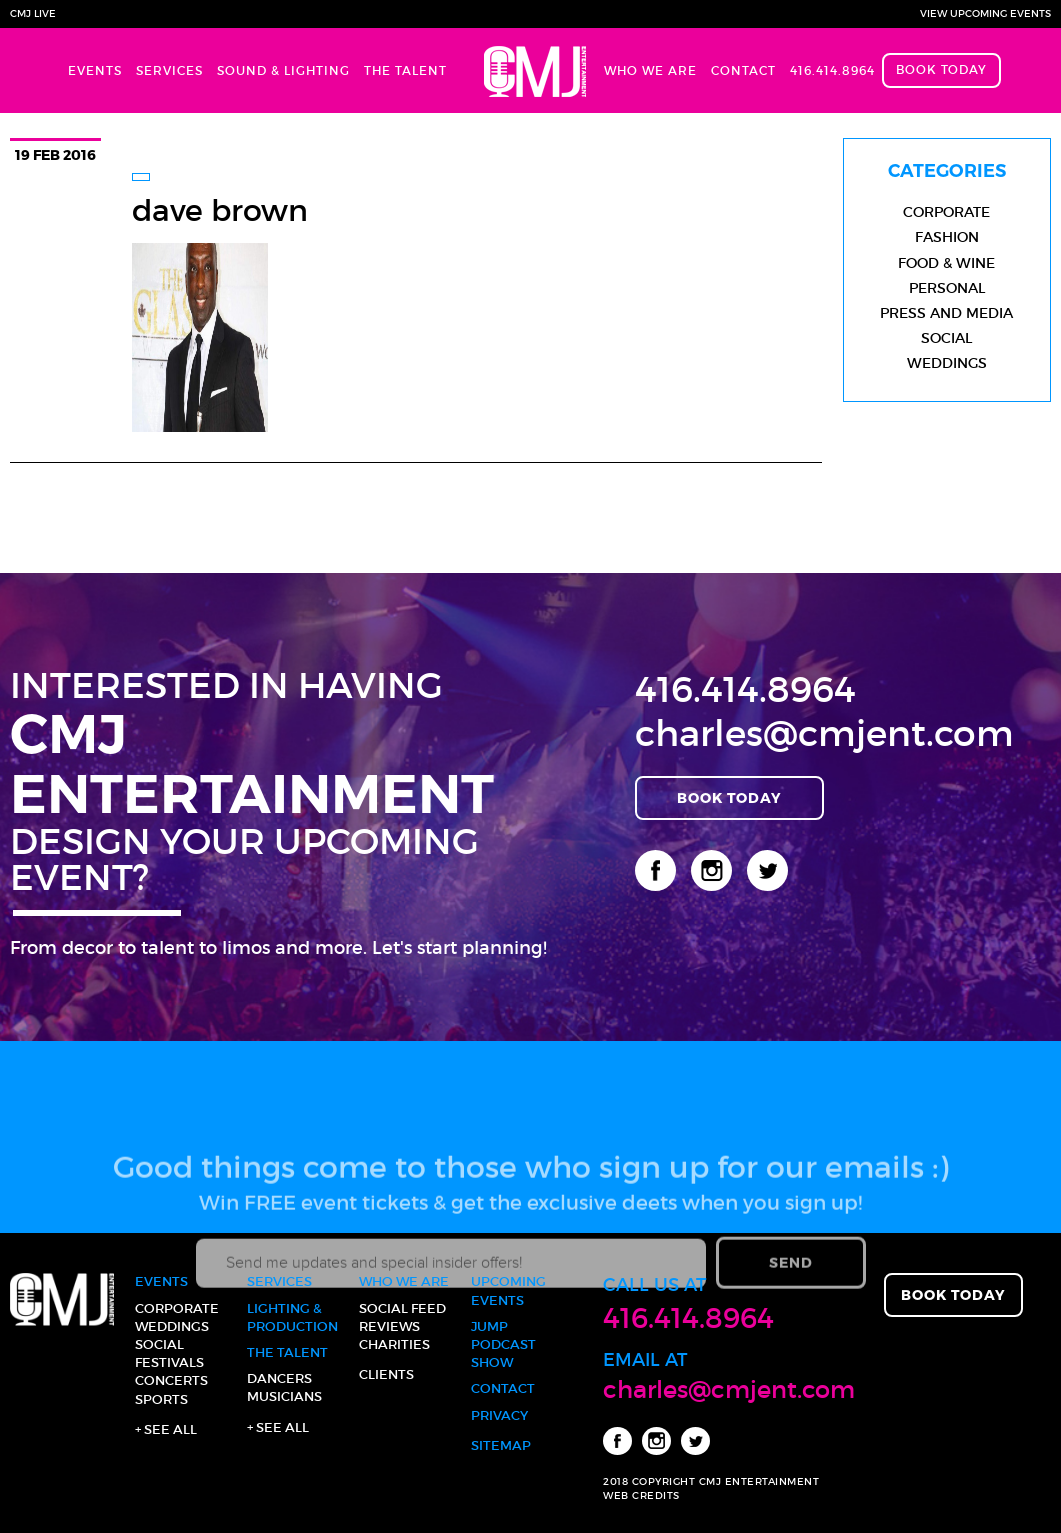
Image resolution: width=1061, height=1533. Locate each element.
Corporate (946, 212)
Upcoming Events (508, 1290)
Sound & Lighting (283, 70)
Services (169, 70)
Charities (394, 1344)
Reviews (389, 1326)
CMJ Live (33, 13)
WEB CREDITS (641, 1495)
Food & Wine (946, 263)
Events (95, 70)
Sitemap (501, 1445)
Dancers (279, 1378)
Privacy (499, 1415)
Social (946, 338)
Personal (947, 288)
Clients (386, 1374)
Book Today (941, 69)
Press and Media (946, 313)
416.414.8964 (832, 70)
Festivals (169, 1362)
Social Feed (402, 1308)
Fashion (947, 237)
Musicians (284, 1396)
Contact (743, 70)
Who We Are (650, 70)
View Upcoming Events (985, 13)
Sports (161, 1399)
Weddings (947, 363)
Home (525, 70)
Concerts (171, 1380)
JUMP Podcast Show (503, 1344)
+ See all (166, 1429)
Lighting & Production (292, 1317)
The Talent (405, 70)
